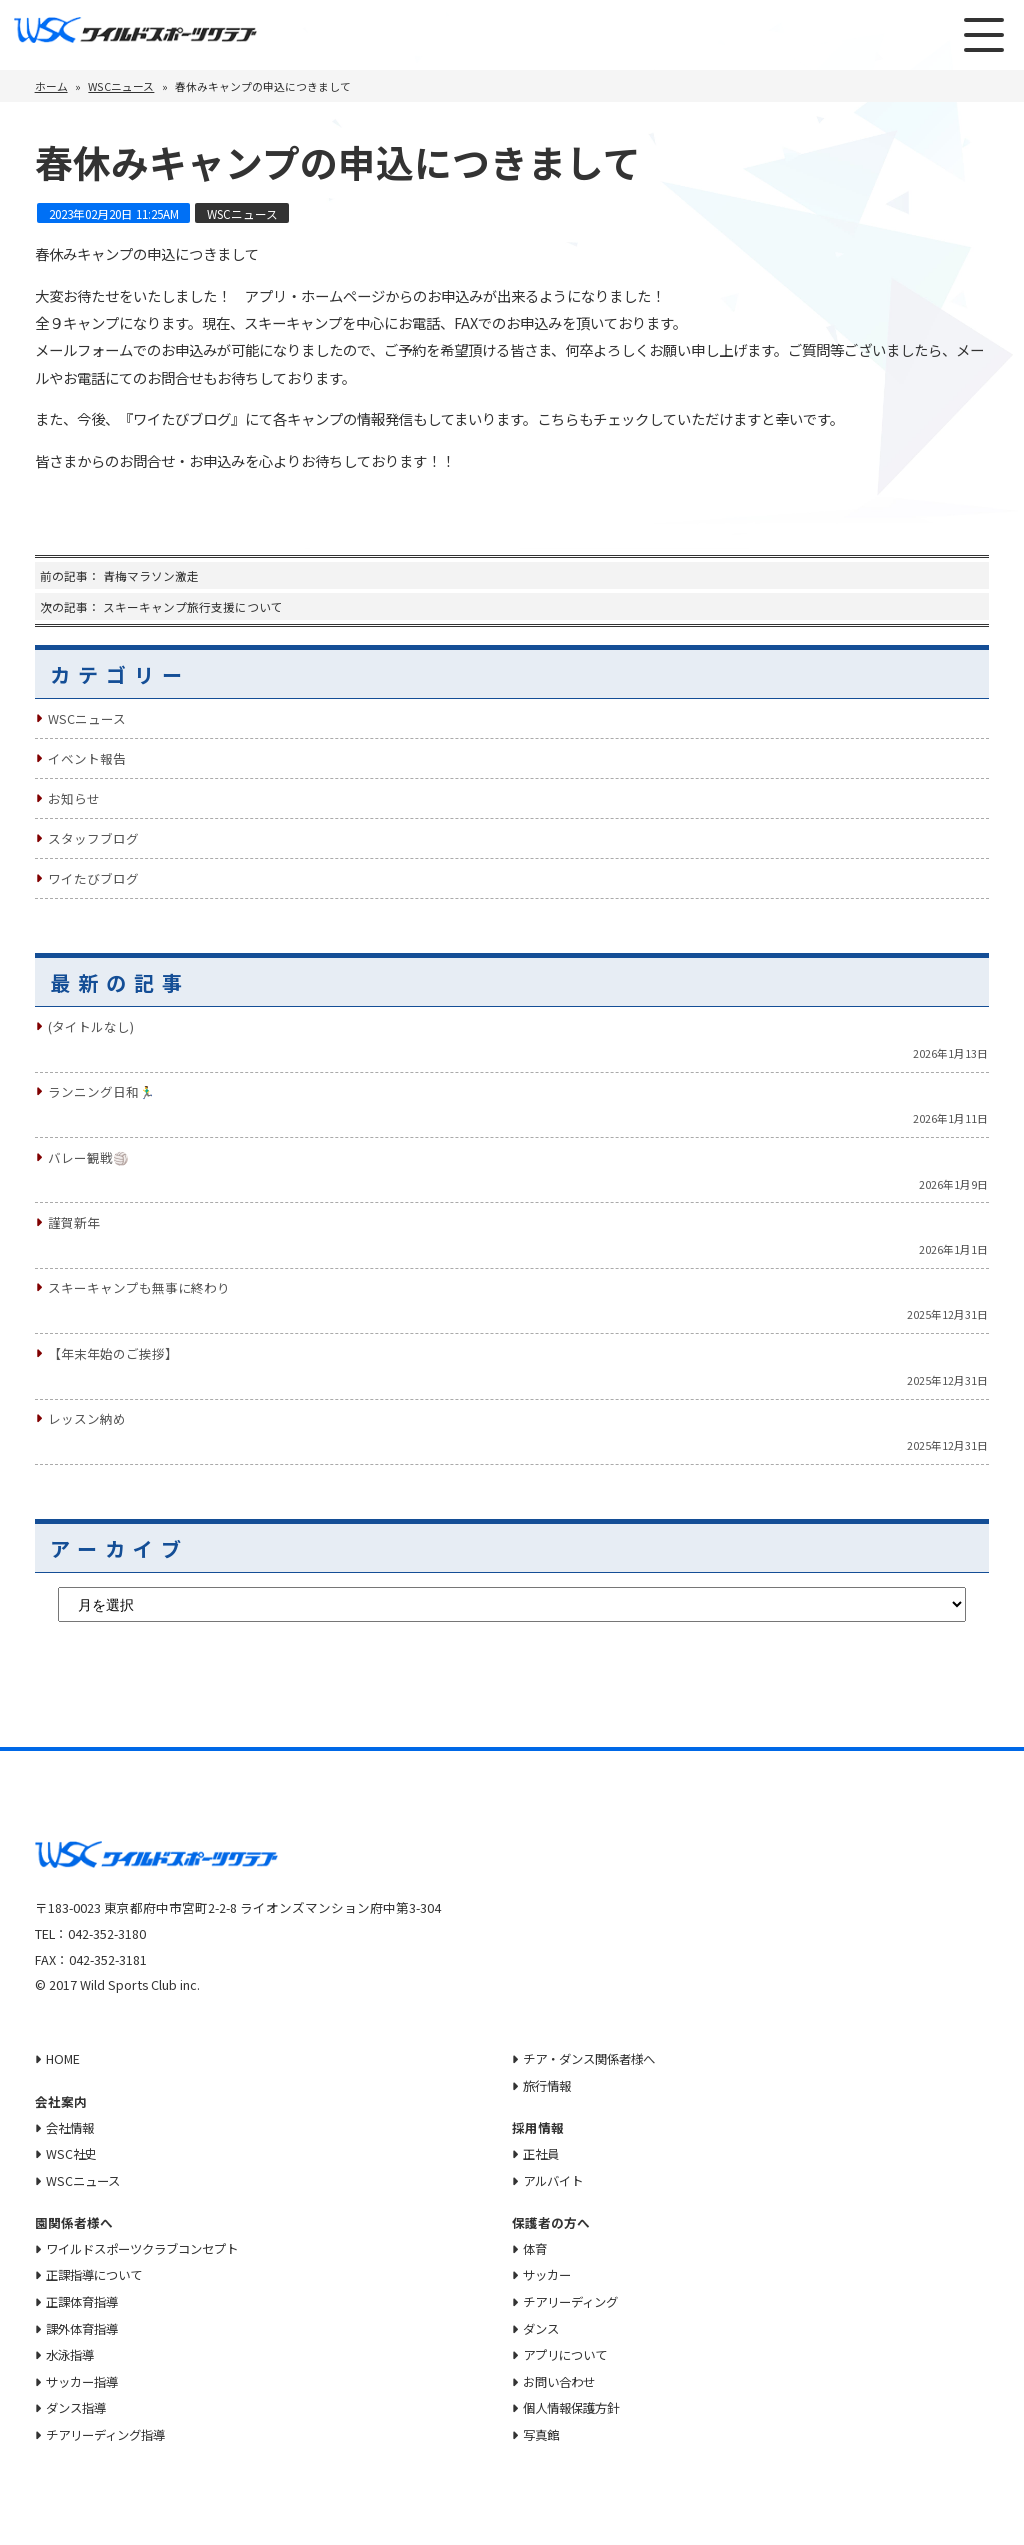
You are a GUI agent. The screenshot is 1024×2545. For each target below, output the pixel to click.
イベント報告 (87, 758)
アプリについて (569, 2355)
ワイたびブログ (93, 878)
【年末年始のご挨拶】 (113, 1353)
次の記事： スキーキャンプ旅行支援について (161, 606)
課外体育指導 (85, 2328)
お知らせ (74, 798)
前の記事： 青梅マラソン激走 (119, 575)
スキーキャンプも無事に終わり (139, 1287)
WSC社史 (72, 2153)
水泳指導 (72, 2355)
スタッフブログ (93, 838)
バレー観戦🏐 (88, 1157)
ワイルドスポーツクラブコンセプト (150, 2248)
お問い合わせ (563, 2382)
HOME (63, 2058)
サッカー (550, 2275)
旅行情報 (550, 2084)
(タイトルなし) (91, 1026)
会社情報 (72, 2126)
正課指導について (98, 2275)
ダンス (543, 2328)
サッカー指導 (85, 2382)
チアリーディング (575, 2302)
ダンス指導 (78, 2409)
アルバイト (556, 2180)
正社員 (543, 2153)
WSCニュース (121, 86)
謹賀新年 (74, 1222)
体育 (537, 2248)
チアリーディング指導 (110, 2436)
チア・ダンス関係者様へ (595, 2058)
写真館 (543, 2436)
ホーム (51, 86)
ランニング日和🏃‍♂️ (101, 1091)
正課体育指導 (85, 2302)
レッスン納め (87, 1418)
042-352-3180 (107, 1933)
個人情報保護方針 (576, 2409)
